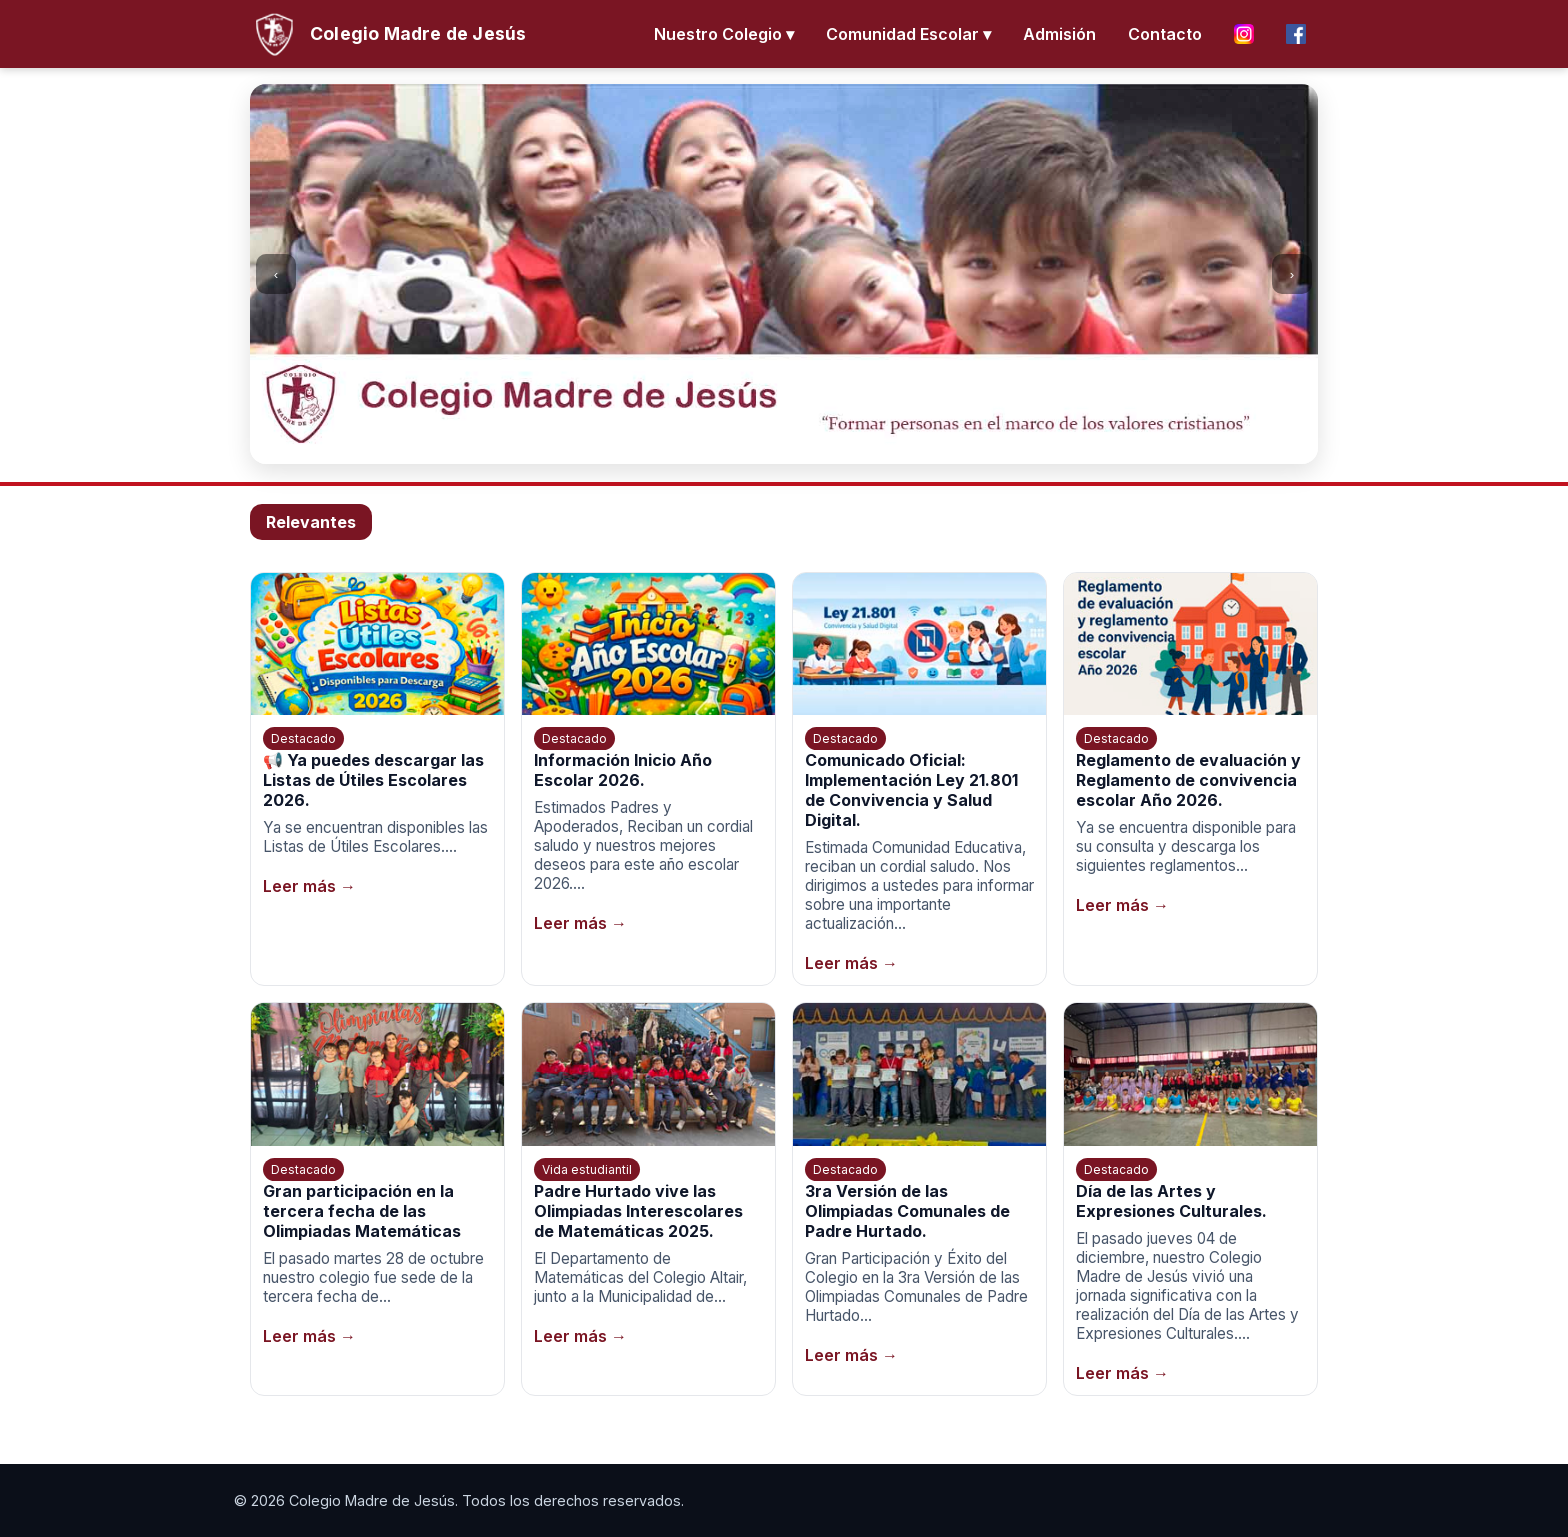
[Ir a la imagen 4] (814, 447)
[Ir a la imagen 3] (794, 447)
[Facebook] (1296, 34)
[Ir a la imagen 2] (774, 447)
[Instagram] (1244, 34)
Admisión (1059, 34)
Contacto (1165, 34)
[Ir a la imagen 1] (754, 447)
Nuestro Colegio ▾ (724, 34)
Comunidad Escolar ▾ (908, 34)
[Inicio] (388, 34)
